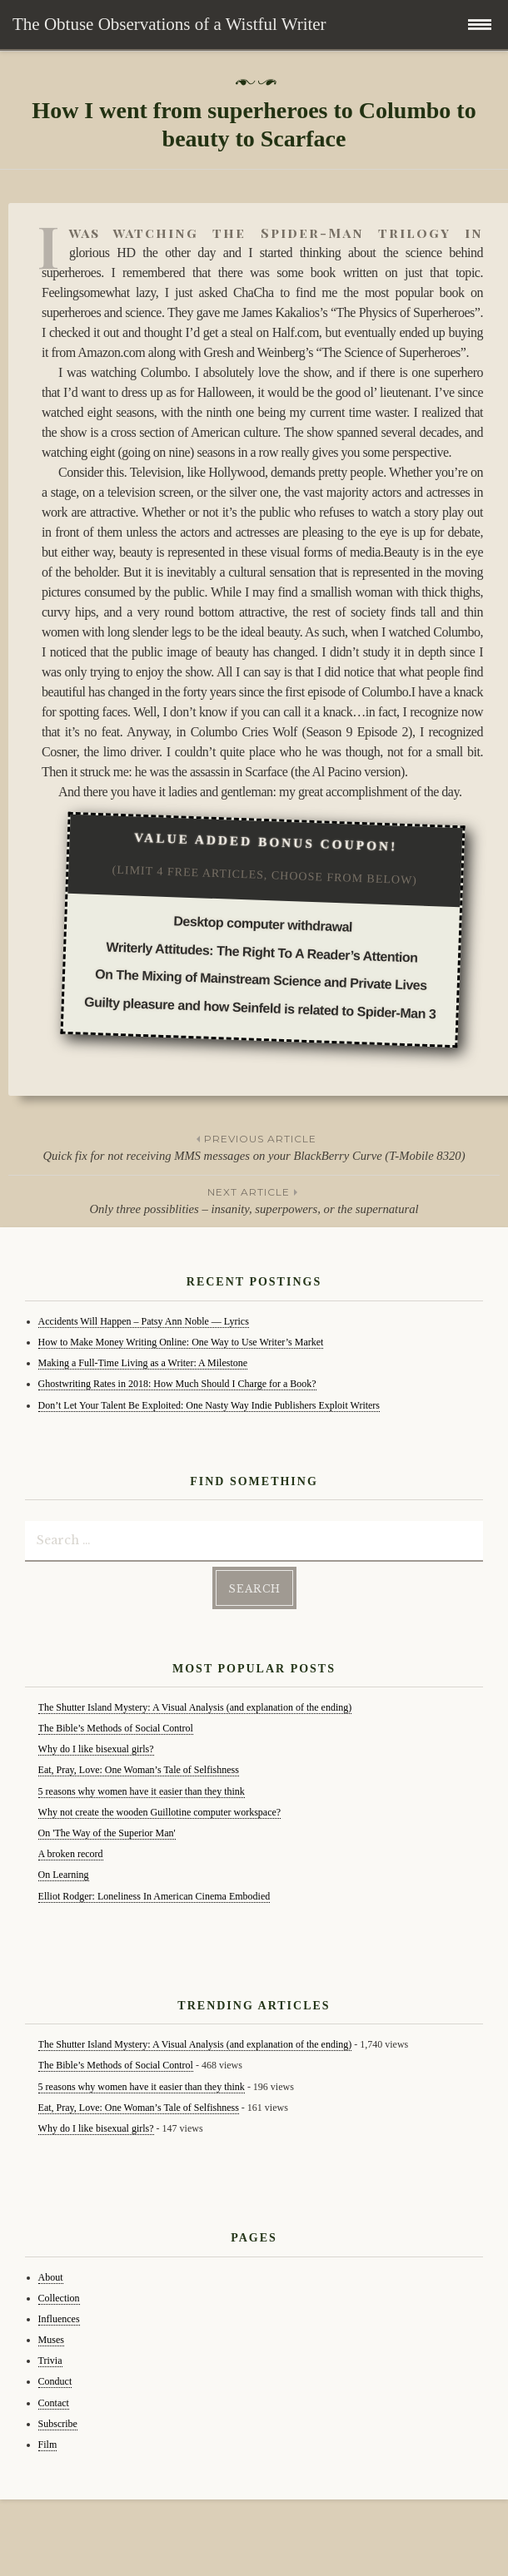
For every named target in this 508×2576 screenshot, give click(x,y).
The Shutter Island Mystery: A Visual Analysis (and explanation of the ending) (195, 1707)
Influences (59, 2319)
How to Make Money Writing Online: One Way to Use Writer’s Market (181, 1342)
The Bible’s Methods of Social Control (115, 1728)
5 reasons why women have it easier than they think (141, 1791)
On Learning (63, 1874)
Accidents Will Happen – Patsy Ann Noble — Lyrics (143, 1321)
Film (47, 2444)
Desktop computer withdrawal (262, 924)
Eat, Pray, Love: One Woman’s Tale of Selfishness (138, 1770)
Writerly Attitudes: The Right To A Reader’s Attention (262, 951)
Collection (59, 2298)
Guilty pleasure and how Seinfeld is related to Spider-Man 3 (259, 1008)
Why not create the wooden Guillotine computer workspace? (159, 1812)
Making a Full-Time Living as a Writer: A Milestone (143, 1363)
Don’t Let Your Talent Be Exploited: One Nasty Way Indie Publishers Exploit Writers (209, 1405)
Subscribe (57, 2424)
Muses (51, 2340)
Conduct (55, 2381)
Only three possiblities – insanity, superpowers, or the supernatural (254, 1200)
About (50, 2277)
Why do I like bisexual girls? (96, 1749)
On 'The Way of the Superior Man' (107, 1833)
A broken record (70, 1854)
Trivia (50, 2360)
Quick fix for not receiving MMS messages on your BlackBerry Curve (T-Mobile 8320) (254, 1146)
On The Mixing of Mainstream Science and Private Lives (260, 980)
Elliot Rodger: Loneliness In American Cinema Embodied (154, 1896)
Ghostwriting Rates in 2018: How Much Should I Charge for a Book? (177, 1384)
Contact (53, 2403)
